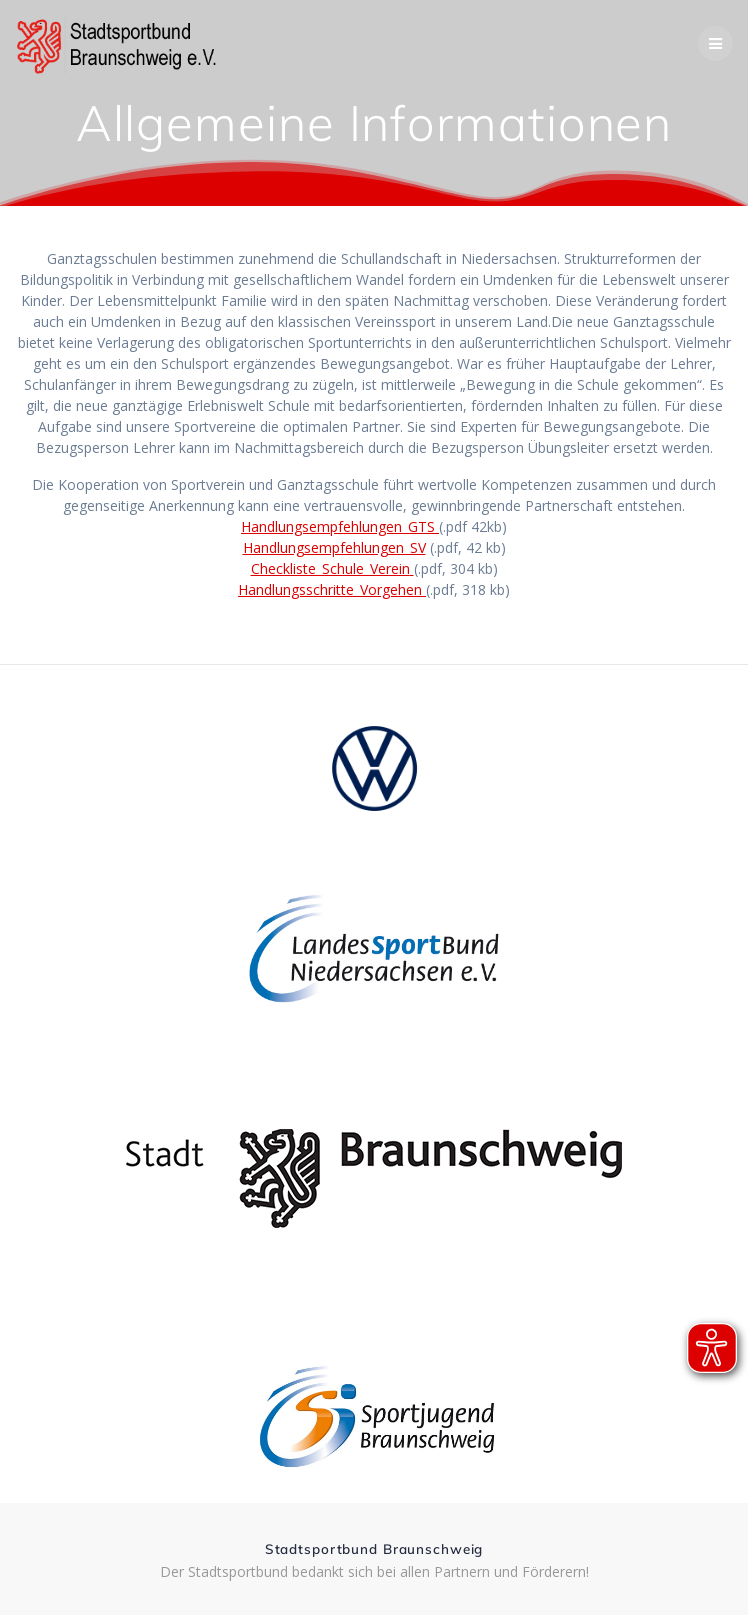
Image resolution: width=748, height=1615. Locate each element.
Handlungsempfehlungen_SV (334, 547)
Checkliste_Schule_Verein (330, 568)
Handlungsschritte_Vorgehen (330, 589)
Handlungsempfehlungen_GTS (338, 526)
